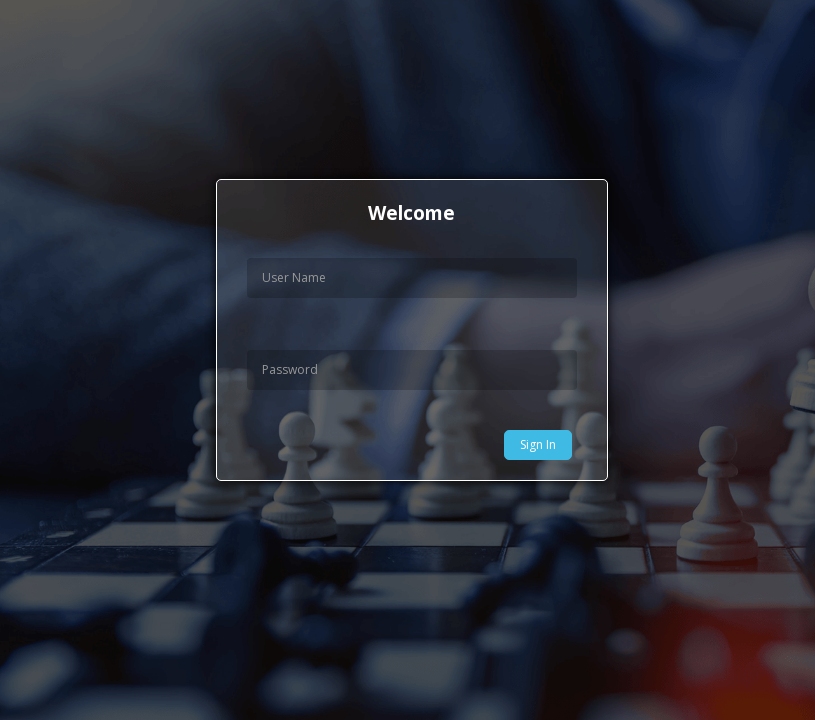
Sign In (538, 444)
